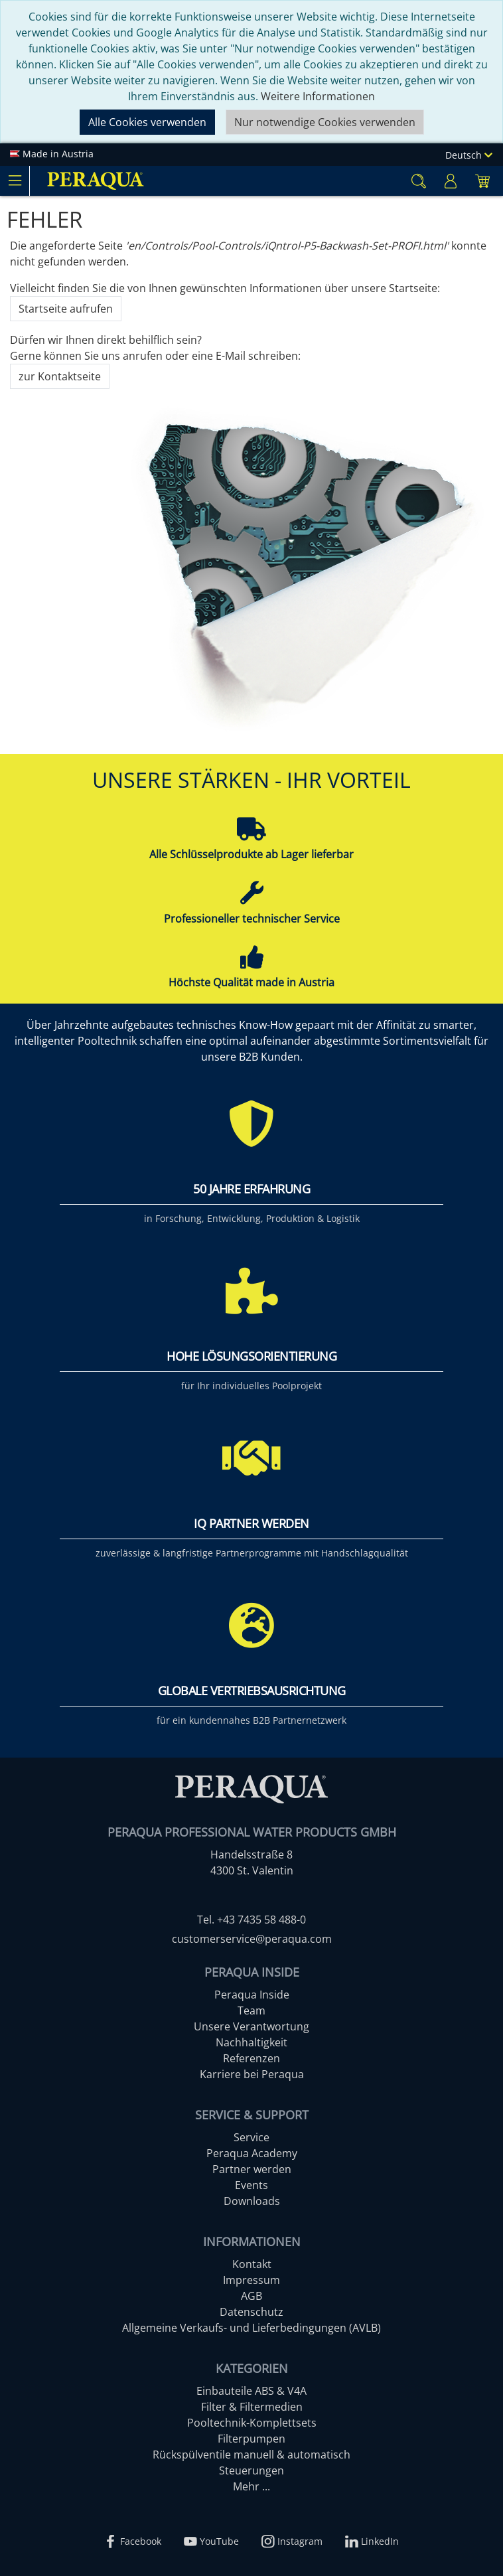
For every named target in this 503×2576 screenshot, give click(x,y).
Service (251, 2137)
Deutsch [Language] (468, 155)
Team (251, 2010)
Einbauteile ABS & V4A (251, 2391)
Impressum (251, 2280)
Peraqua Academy (251, 2153)
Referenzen (251, 2058)
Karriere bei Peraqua (252, 2074)
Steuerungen (251, 2470)
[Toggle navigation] (15, 180)
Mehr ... (251, 2486)
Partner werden (251, 2169)
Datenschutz (251, 2312)
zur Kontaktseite (60, 376)
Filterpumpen (251, 2438)
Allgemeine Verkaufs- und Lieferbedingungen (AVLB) (251, 2327)
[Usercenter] (451, 181)
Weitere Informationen (318, 96)
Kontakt (251, 2264)
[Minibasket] (482, 181)
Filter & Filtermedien (252, 2406)
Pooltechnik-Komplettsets (252, 2422)
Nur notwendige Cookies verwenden (324, 122)
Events (251, 2185)
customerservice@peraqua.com (252, 1939)
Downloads (252, 2201)
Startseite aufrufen (66, 308)
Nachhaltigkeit (251, 2042)
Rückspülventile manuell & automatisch (251, 2454)
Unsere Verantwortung (251, 2026)
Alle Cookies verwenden (147, 122)
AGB (251, 2296)
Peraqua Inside (251, 1994)
